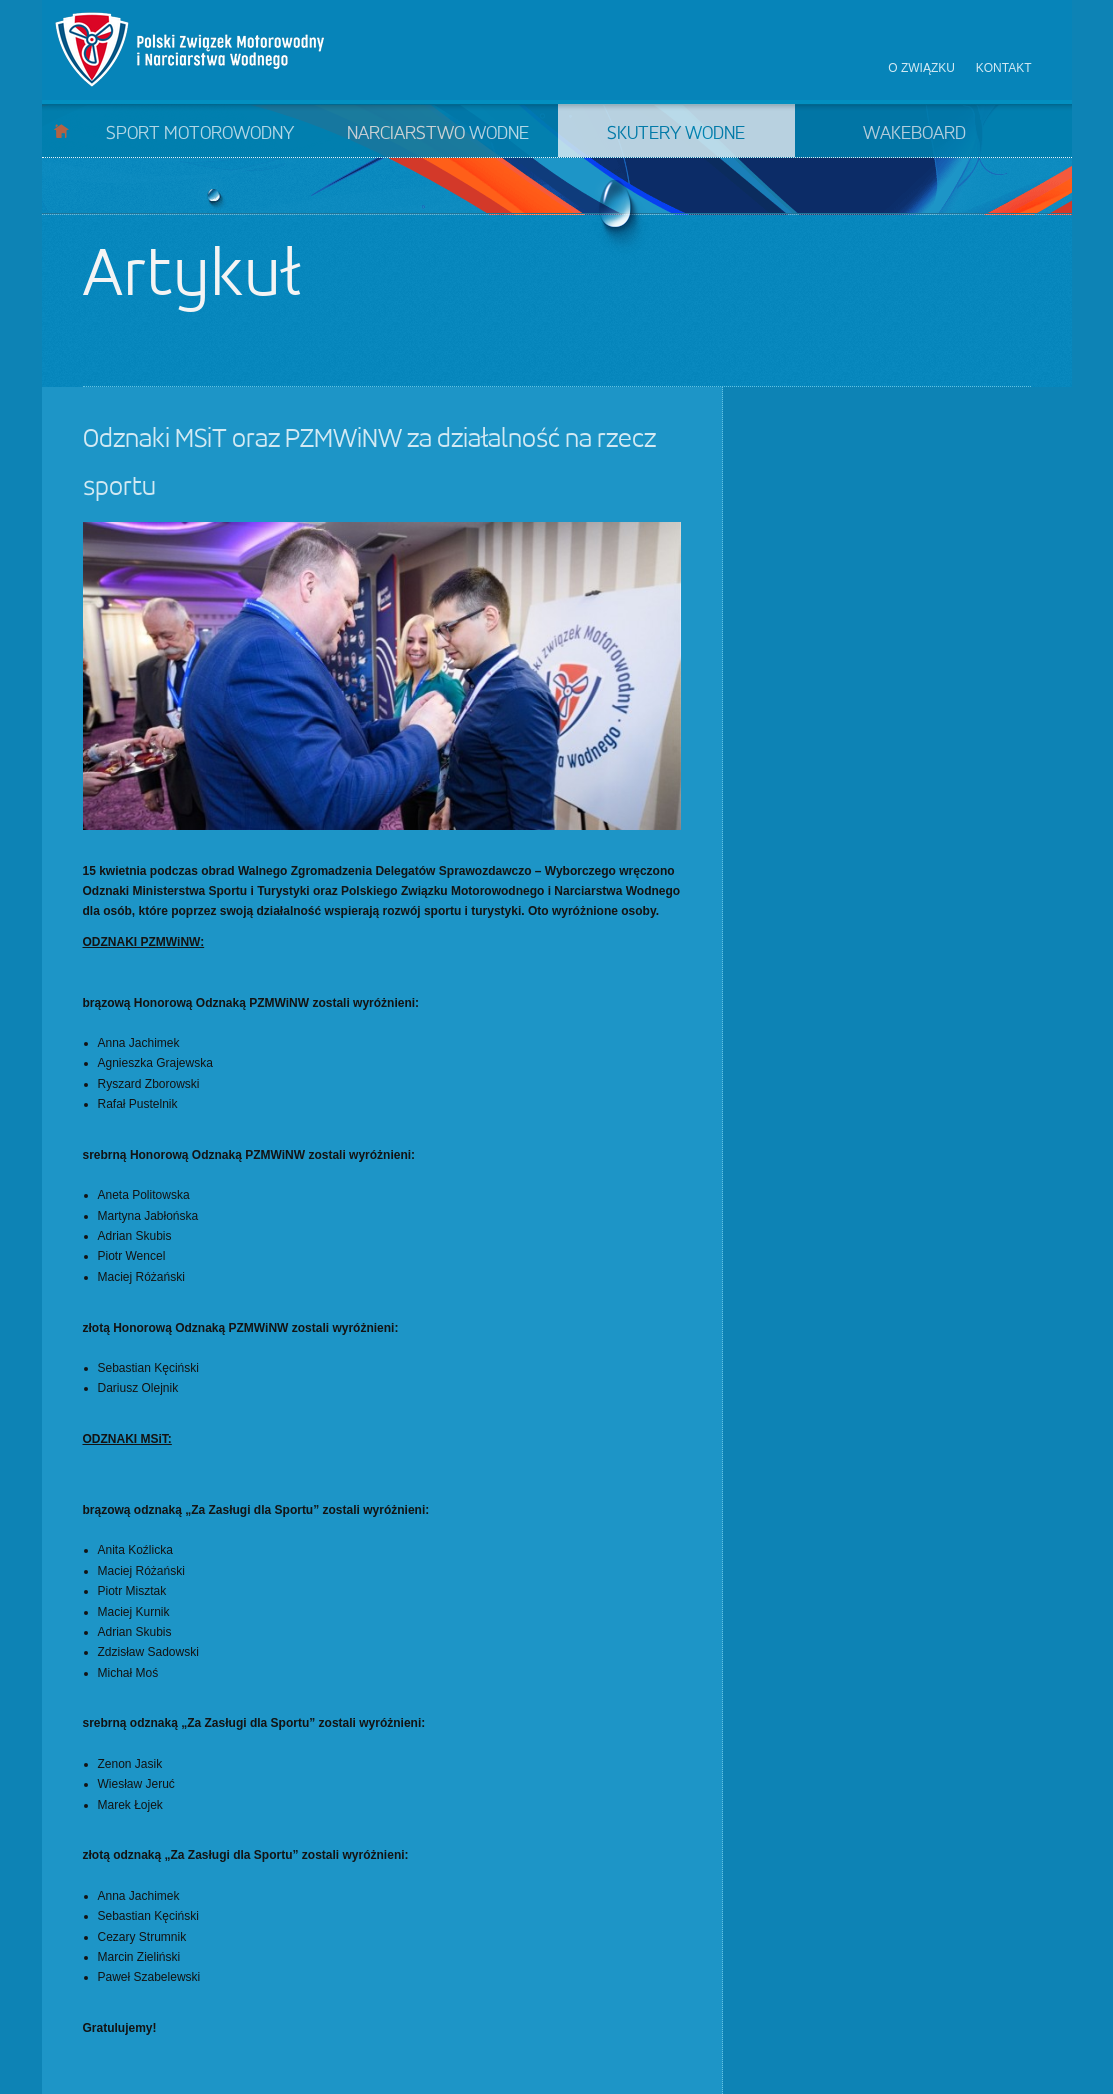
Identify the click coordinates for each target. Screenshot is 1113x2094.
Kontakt (1004, 68)
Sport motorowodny (200, 134)
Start (61, 130)
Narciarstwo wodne (438, 134)
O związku (921, 68)
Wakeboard (914, 134)
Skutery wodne (676, 134)
